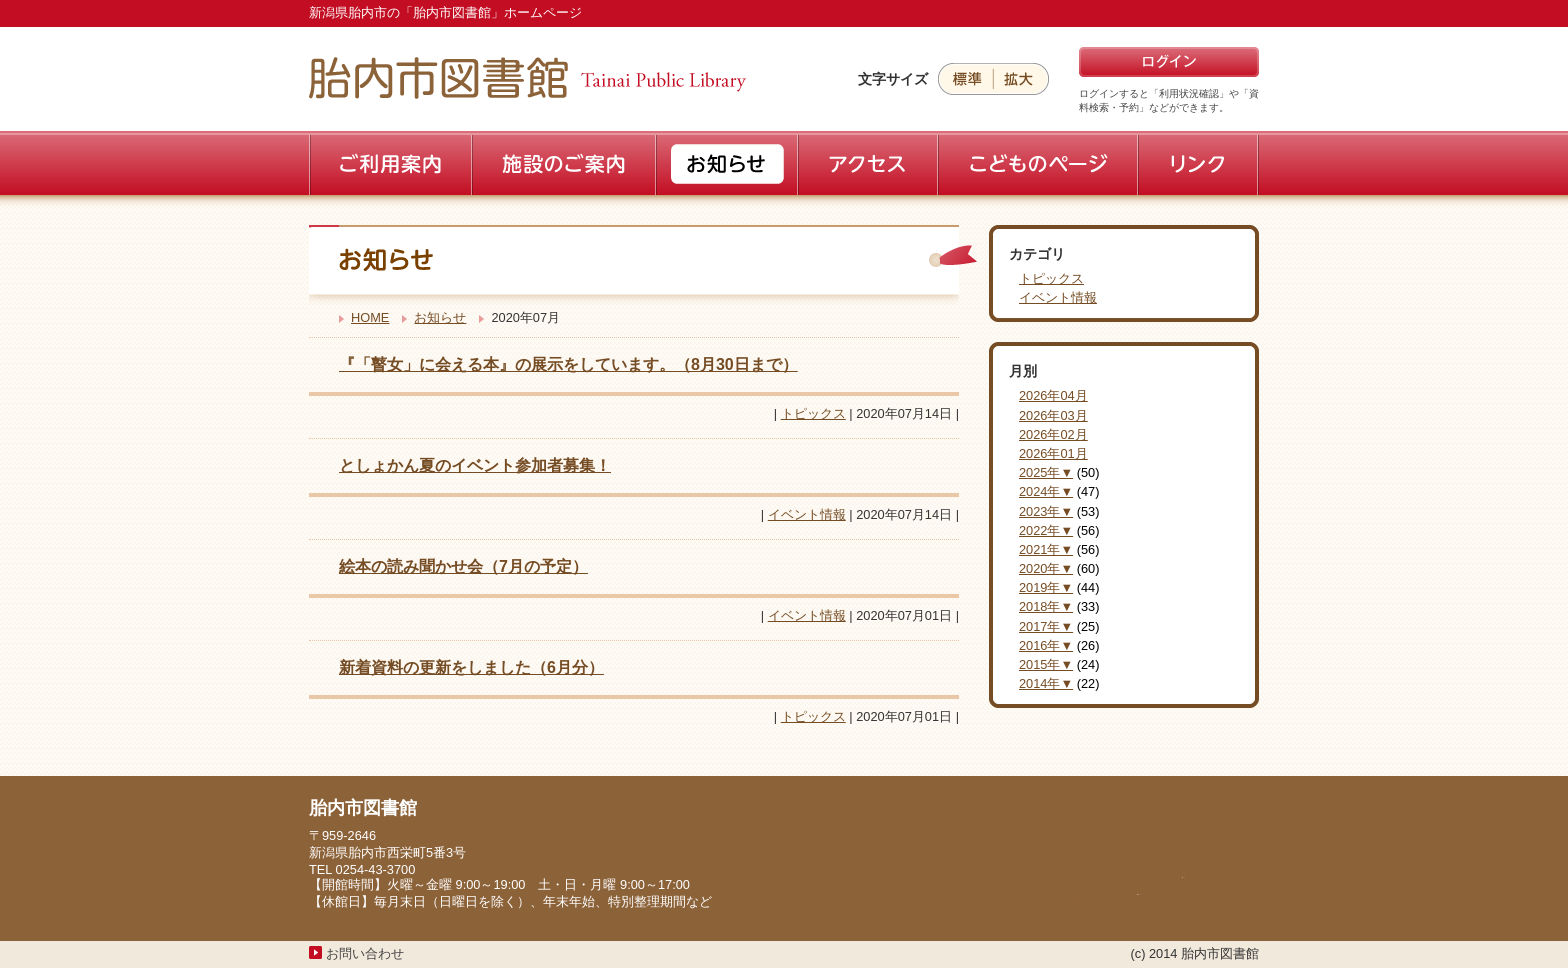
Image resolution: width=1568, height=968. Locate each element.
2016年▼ (1046, 645)
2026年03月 (1053, 415)
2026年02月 (1053, 434)
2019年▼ (1046, 587)
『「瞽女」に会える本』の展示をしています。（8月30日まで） (568, 364)
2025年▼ (1046, 472)
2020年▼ (1046, 568)
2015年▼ (1046, 664)
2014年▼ (1046, 683)
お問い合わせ (365, 953)
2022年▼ (1046, 530)
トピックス (813, 413)
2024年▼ (1046, 491)
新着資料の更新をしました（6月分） (471, 667)
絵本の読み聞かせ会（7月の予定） (463, 566)
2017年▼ (1046, 626)
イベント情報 (807, 514)
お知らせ (440, 317)
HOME (370, 317)
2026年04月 (1053, 395)
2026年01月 (1053, 453)
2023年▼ (1046, 511)
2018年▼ (1046, 606)
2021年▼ (1046, 549)
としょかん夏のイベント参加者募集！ (475, 465)
